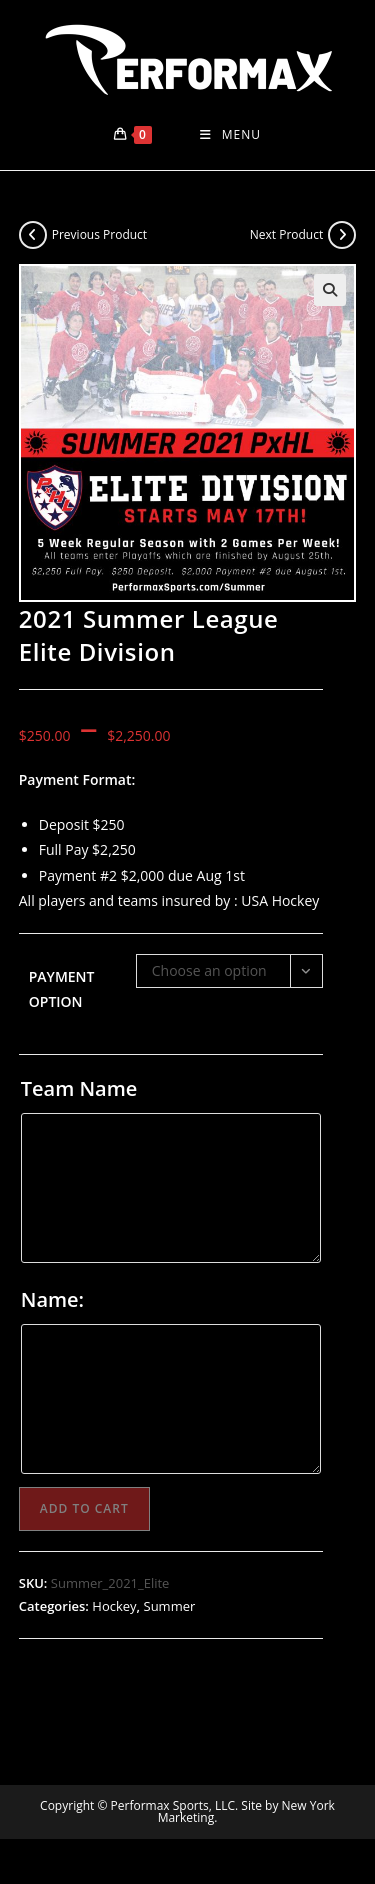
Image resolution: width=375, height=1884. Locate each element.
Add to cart (84, 1508)
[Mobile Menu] (230, 135)
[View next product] (342, 235)
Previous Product (99, 234)
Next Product (287, 234)
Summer (170, 1606)
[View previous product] (33, 235)
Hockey (114, 1606)
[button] (330, 290)
